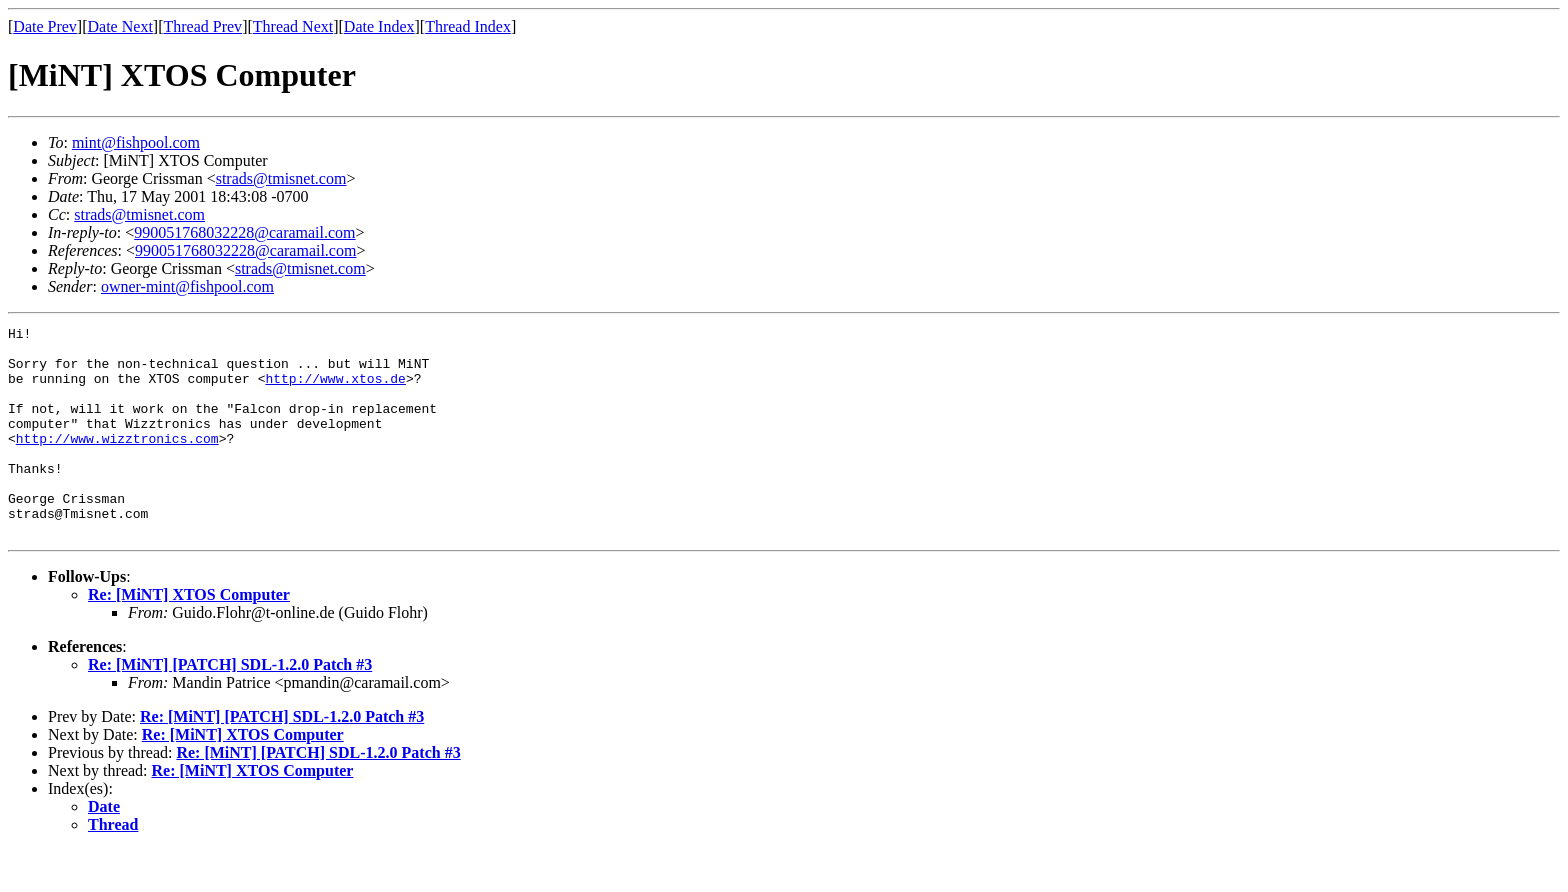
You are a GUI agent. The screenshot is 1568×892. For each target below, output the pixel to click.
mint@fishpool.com (136, 142)
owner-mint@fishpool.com (187, 286)
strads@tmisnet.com (281, 178)
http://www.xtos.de (335, 390)
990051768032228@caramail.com (244, 232)
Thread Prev (202, 26)
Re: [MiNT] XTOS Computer (189, 636)
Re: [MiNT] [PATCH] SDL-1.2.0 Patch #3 (230, 706)
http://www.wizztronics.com (117, 462)
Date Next (120, 26)
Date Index (379, 26)
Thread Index (468, 26)
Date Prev (45, 26)
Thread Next (293, 26)
